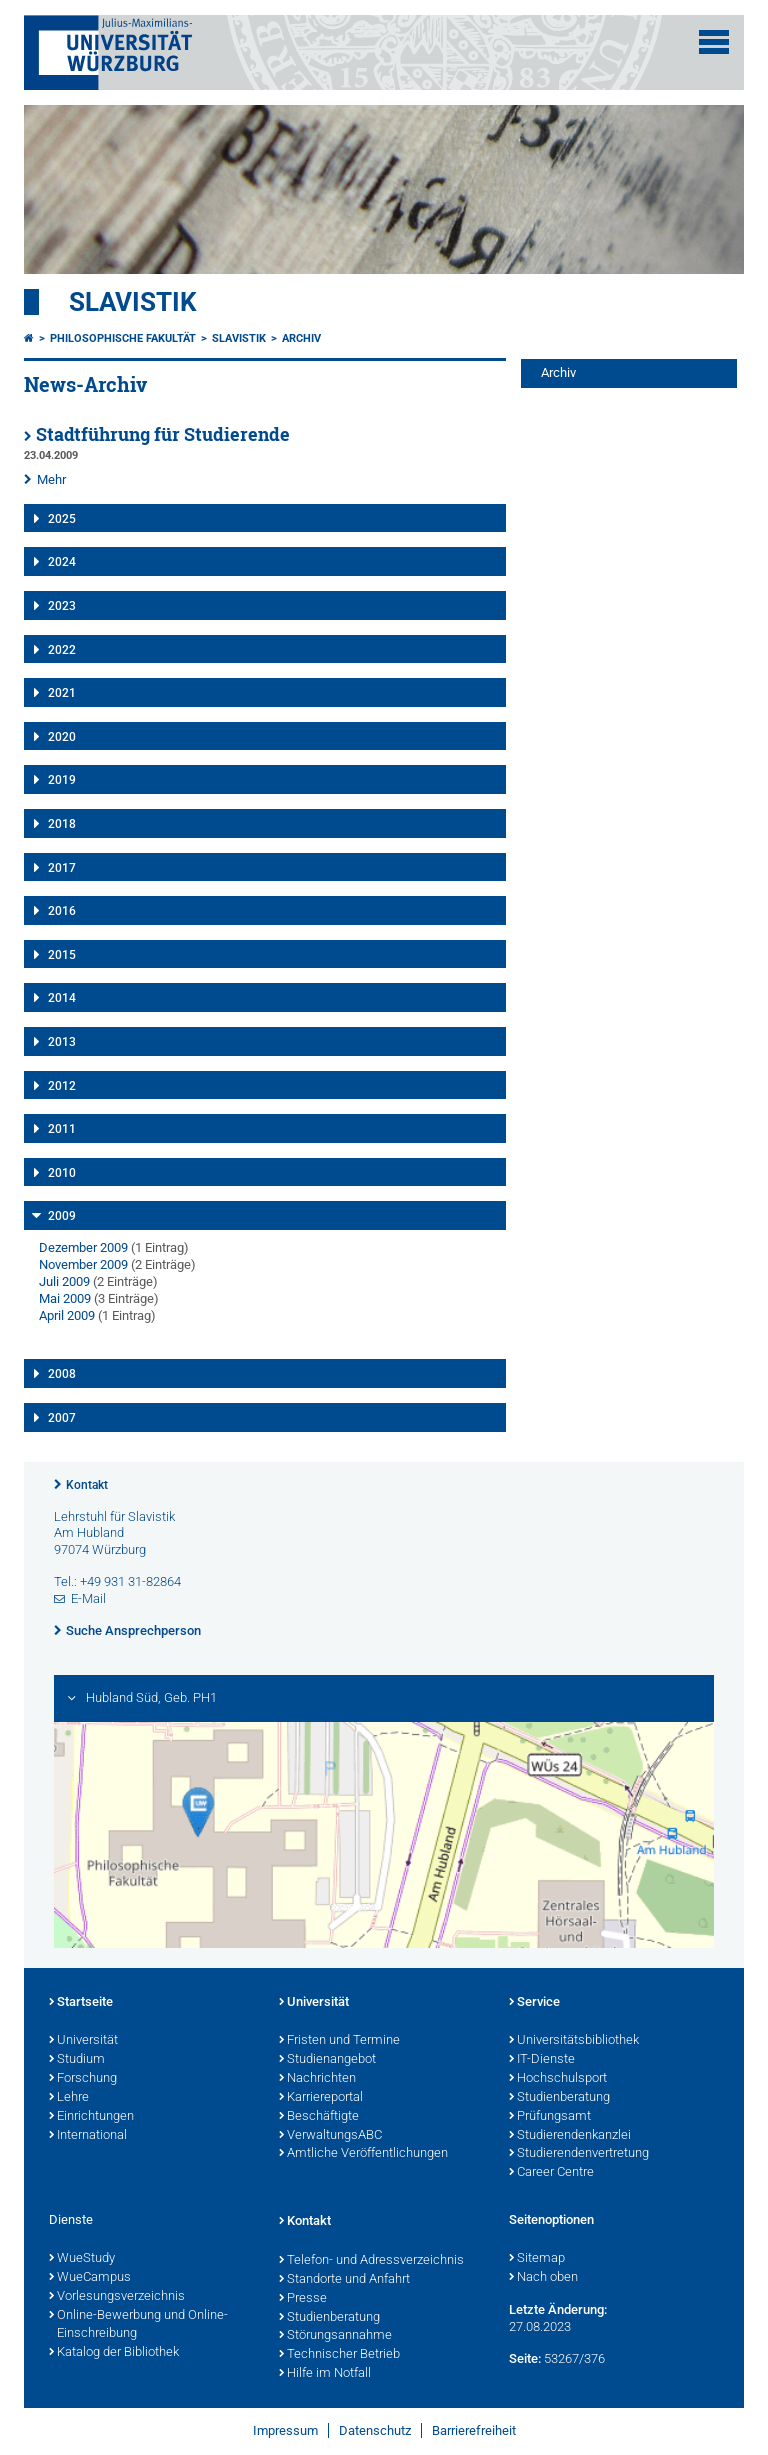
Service (534, 2003)
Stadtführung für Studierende (163, 434)
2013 (62, 1042)
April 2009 (67, 1315)
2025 (62, 519)
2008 (62, 1374)
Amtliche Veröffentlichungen (363, 2154)
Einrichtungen (91, 2117)
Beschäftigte (319, 2117)
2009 (62, 1216)
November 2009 (83, 1264)
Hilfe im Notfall (325, 2374)
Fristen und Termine (339, 2041)
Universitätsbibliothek (574, 2041)
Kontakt (87, 1485)
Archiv (301, 338)
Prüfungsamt (550, 2117)
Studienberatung (559, 2098)
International (88, 2136)
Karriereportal (321, 2098)
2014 (62, 998)
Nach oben (543, 2278)
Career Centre (551, 2173)
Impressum (285, 2430)
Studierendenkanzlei (570, 2136)
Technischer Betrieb (339, 2355)
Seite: (525, 2358)
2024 (62, 562)
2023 (62, 606)
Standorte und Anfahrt (344, 2280)
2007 (62, 1418)
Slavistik (133, 302)
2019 (62, 780)
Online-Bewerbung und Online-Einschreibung (138, 2325)
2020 (62, 737)
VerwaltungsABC (330, 2136)
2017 (62, 868)
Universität (83, 2041)
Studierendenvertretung (579, 2154)
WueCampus (90, 2278)
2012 (62, 1086)
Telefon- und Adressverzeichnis (371, 2261)
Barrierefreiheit (474, 2430)
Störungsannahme (335, 2336)
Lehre (69, 2098)
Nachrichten (317, 2079)
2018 (62, 824)
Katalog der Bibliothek (114, 2353)
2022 (62, 650)
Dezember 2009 (83, 1247)
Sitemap (537, 2259)
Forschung (83, 2079)
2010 (62, 1173)
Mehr (51, 479)
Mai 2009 (65, 1298)
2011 (62, 1129)
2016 (62, 911)
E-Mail (88, 1598)
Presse (303, 2299)
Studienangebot (327, 2060)
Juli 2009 (64, 1281)
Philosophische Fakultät (123, 338)
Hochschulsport (558, 2079)
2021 (62, 693)
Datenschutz (375, 2430)
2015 (62, 955)
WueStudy (82, 2259)
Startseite (81, 2003)
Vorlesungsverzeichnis (117, 2297)
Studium (77, 2060)
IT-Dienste (542, 2060)
